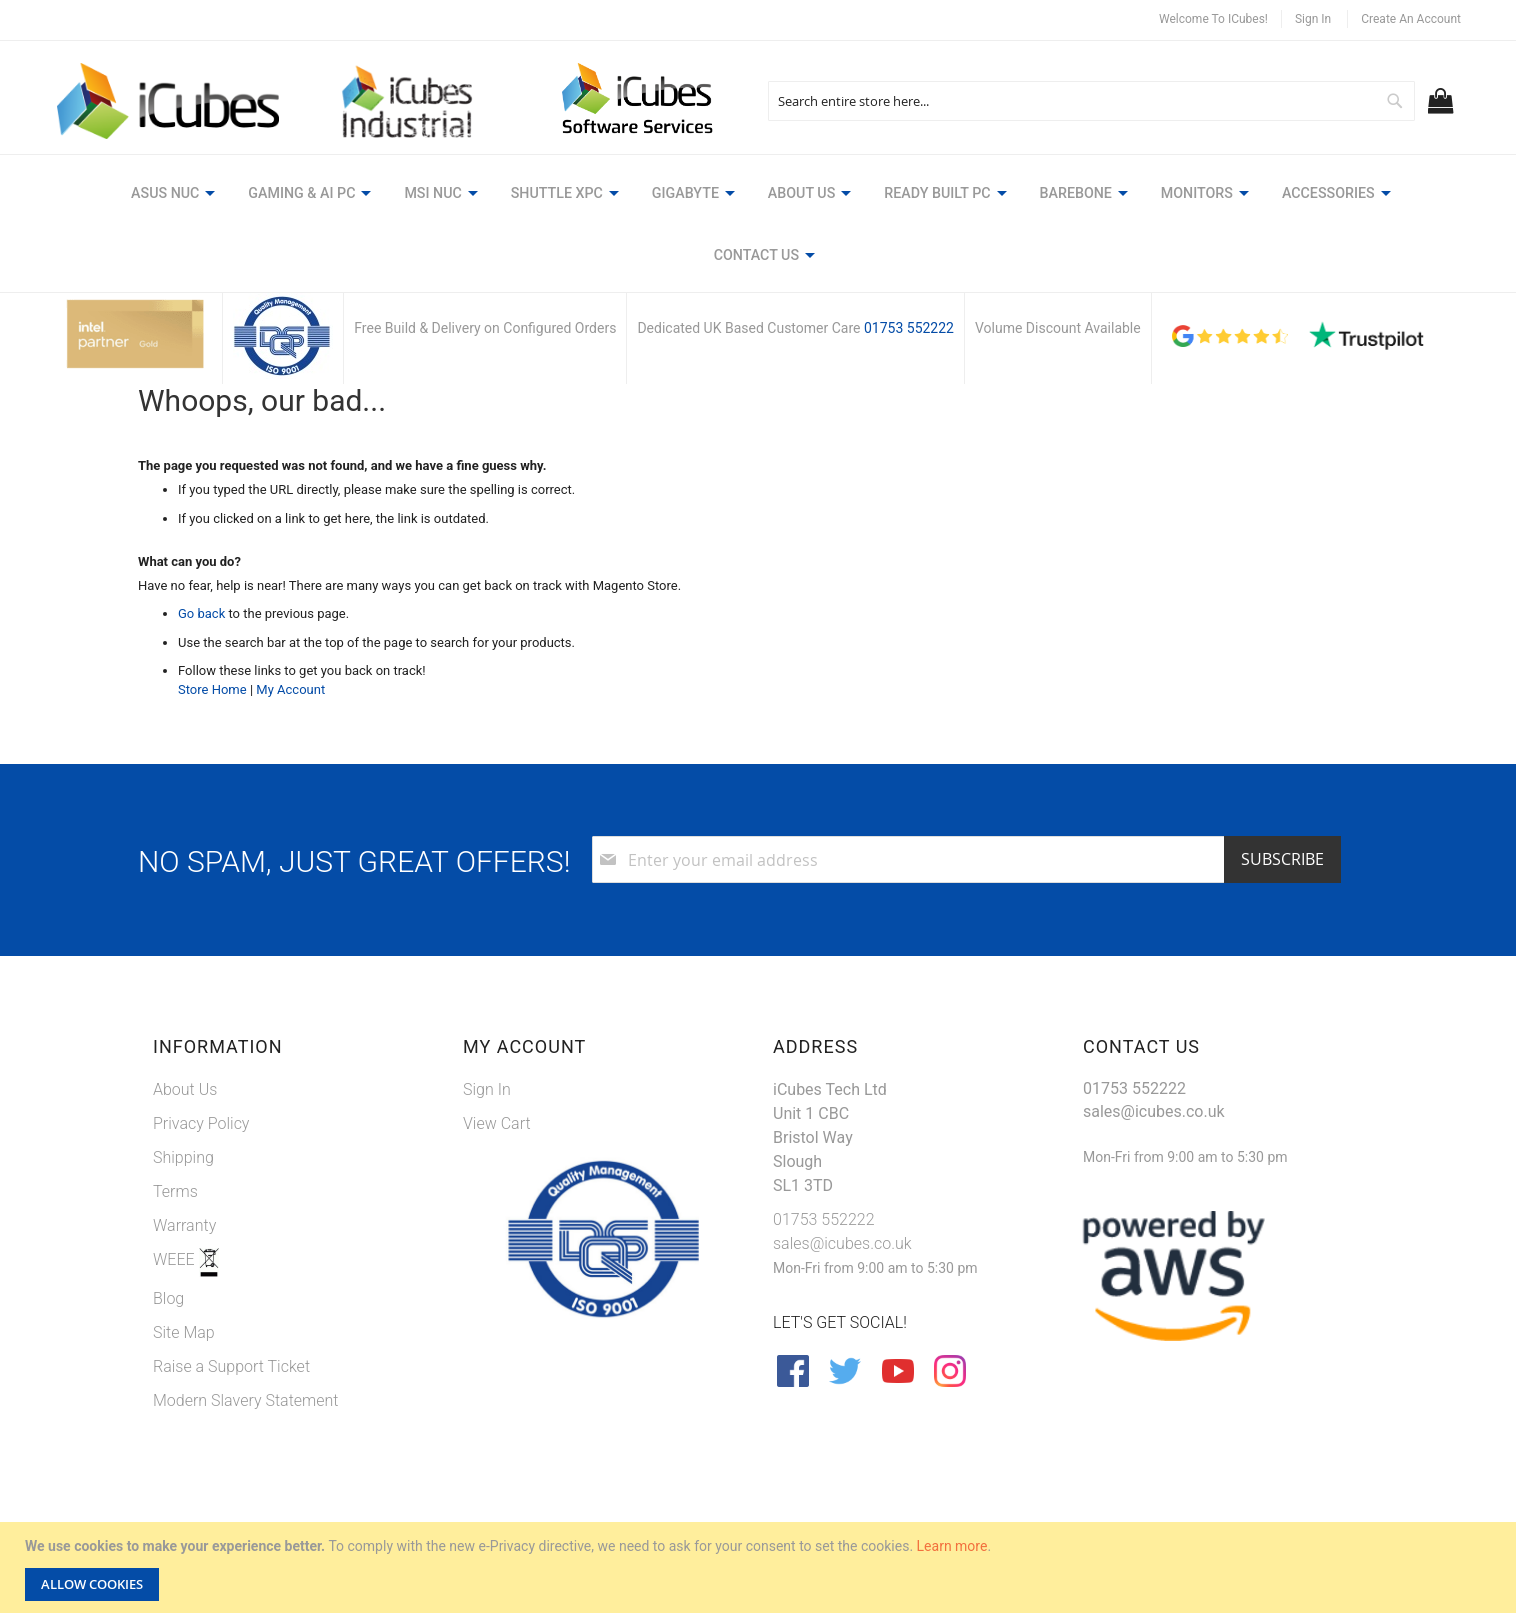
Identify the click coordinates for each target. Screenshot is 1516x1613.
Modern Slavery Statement (246, 1336)
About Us (185, 1025)
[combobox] (1091, 101)
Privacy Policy (201, 1059)
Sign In (1313, 19)
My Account (290, 624)
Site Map (184, 1268)
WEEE (176, 1195)
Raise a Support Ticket (231, 1302)
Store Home (212, 624)
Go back (201, 549)
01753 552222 (909, 263)
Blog (168, 1234)
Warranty (184, 1161)
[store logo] (172, 101)
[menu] (758, 195)
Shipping (183, 1093)
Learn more (952, 1546)
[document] (760, 1567)
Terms (175, 1127)
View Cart (497, 1059)
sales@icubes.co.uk (842, 1179)
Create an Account (1411, 19)
